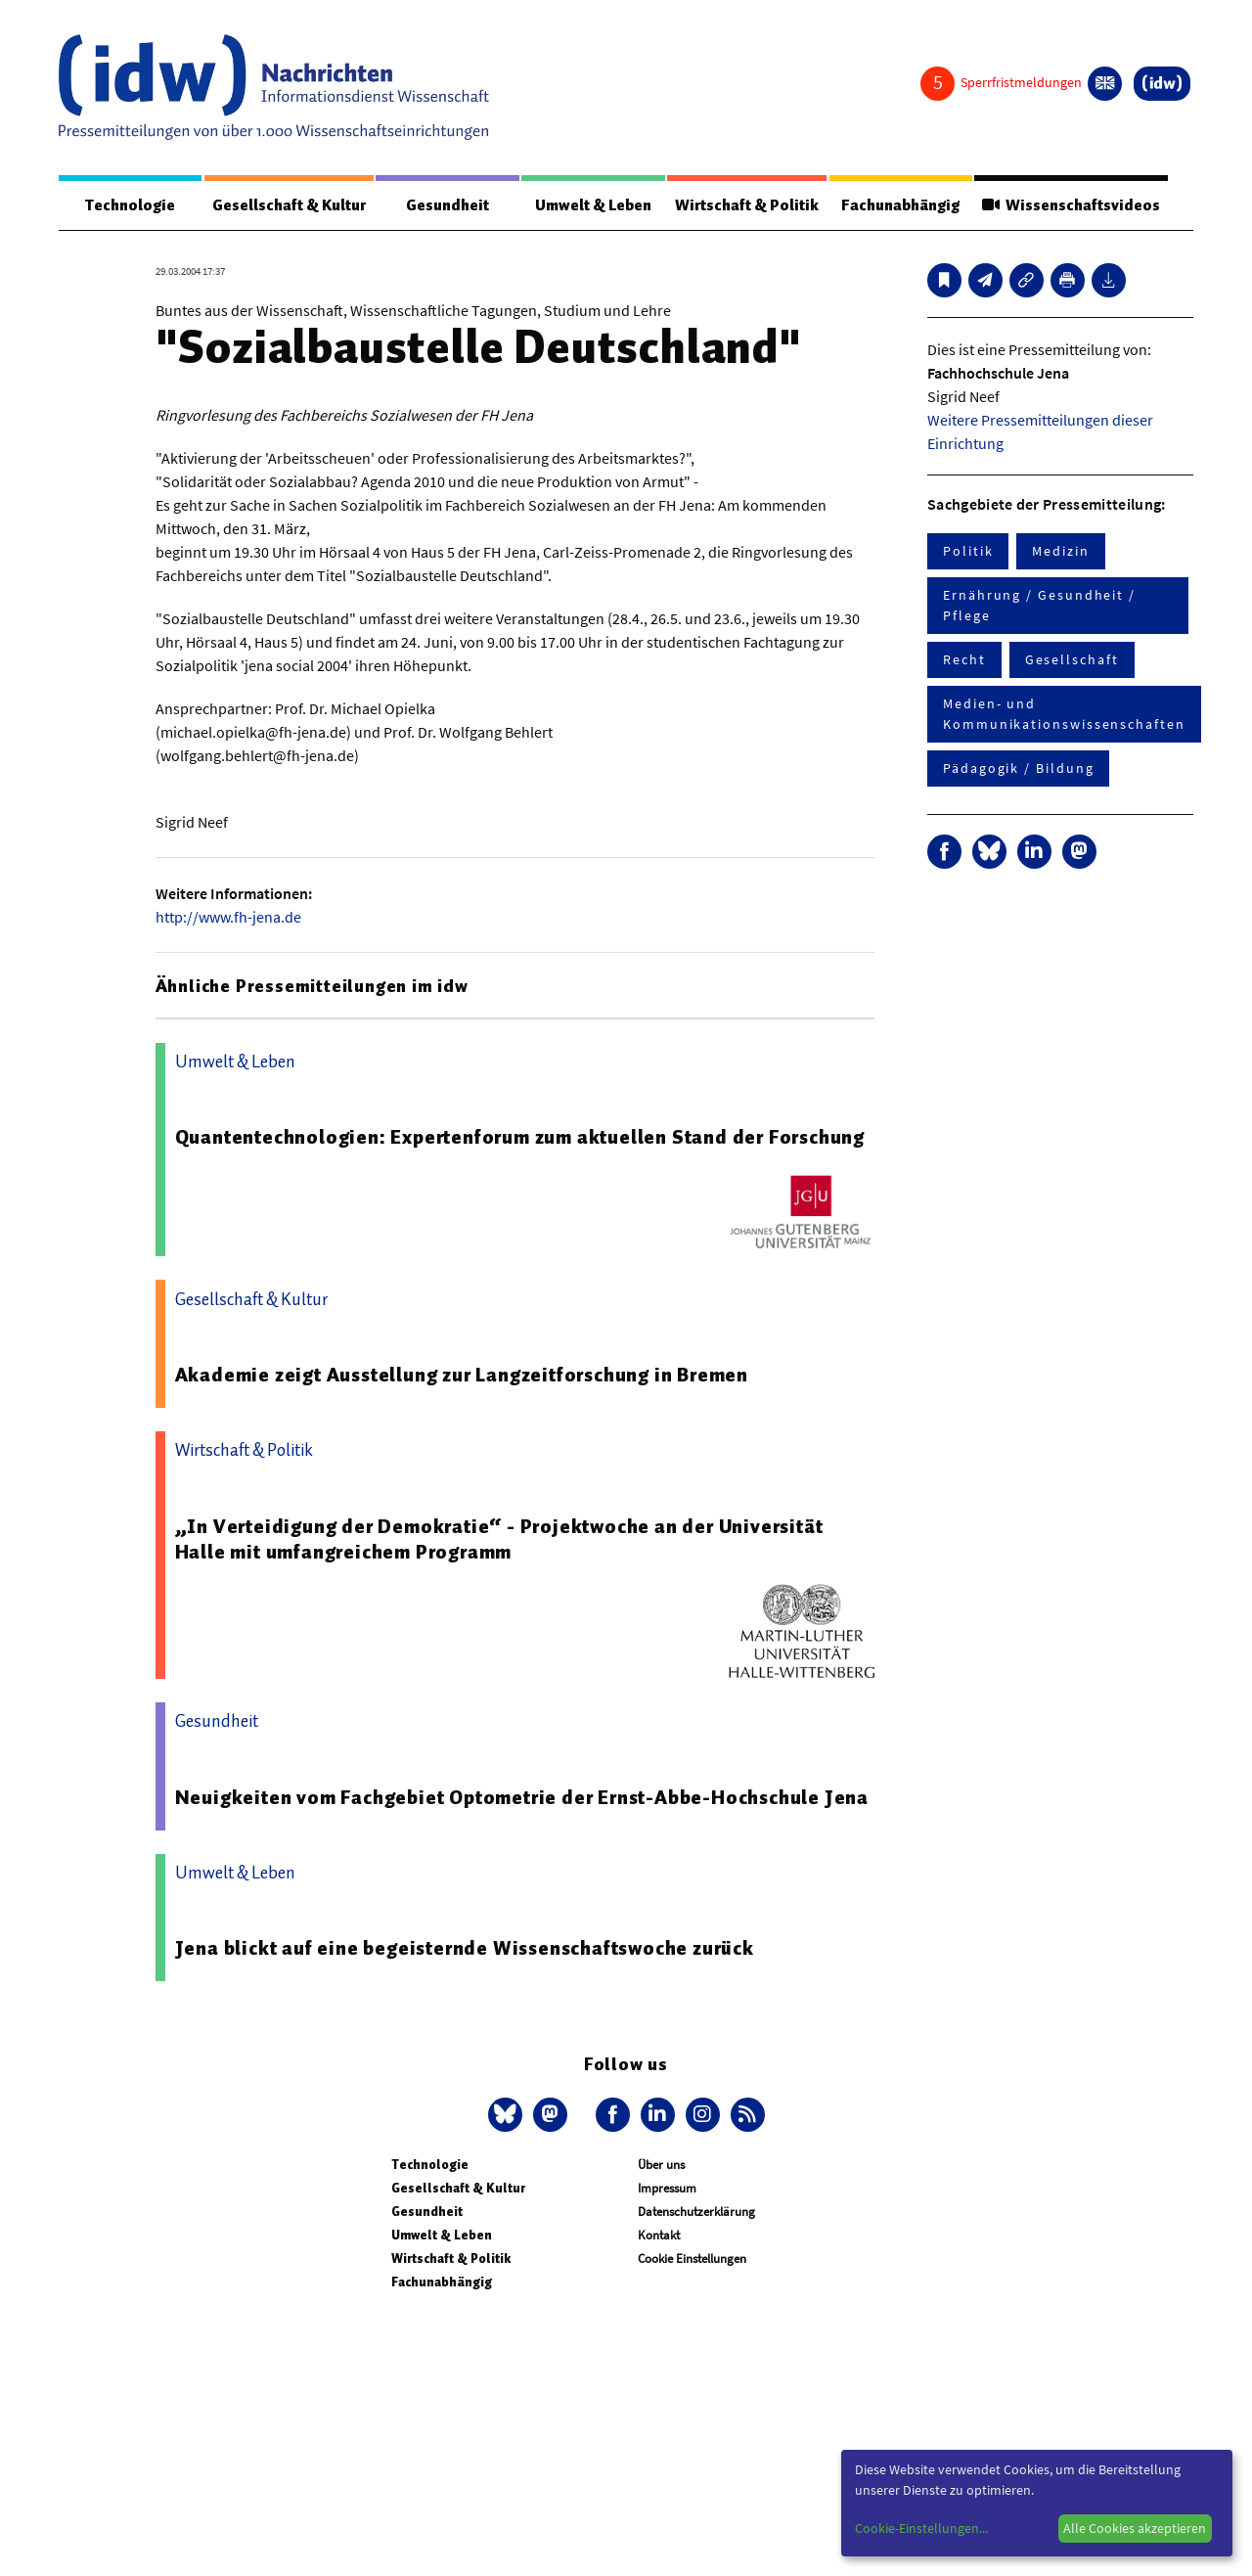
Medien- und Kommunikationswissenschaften (1064, 714)
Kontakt (659, 2235)
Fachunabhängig (900, 205)
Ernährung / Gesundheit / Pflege (1039, 605)
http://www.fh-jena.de (228, 916)
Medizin (1060, 551)
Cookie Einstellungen (692, 2258)
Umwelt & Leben (593, 205)
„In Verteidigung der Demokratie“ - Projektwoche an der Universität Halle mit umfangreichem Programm (499, 1539)
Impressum (667, 2188)
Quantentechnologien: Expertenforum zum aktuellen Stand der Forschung (520, 1137)
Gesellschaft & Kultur (289, 205)
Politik (968, 551)
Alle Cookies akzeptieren (1134, 2528)
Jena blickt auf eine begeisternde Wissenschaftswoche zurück (464, 1948)
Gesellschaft (1072, 659)
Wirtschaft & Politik (747, 205)
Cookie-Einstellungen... (921, 2528)
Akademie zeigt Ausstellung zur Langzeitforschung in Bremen (461, 1374)
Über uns (661, 2164)
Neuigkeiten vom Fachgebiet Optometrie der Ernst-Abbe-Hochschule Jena (522, 1797)
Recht (964, 659)
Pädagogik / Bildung (1018, 768)
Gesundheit (447, 205)
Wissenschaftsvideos (1071, 205)
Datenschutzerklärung (696, 2211)
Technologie (130, 205)
